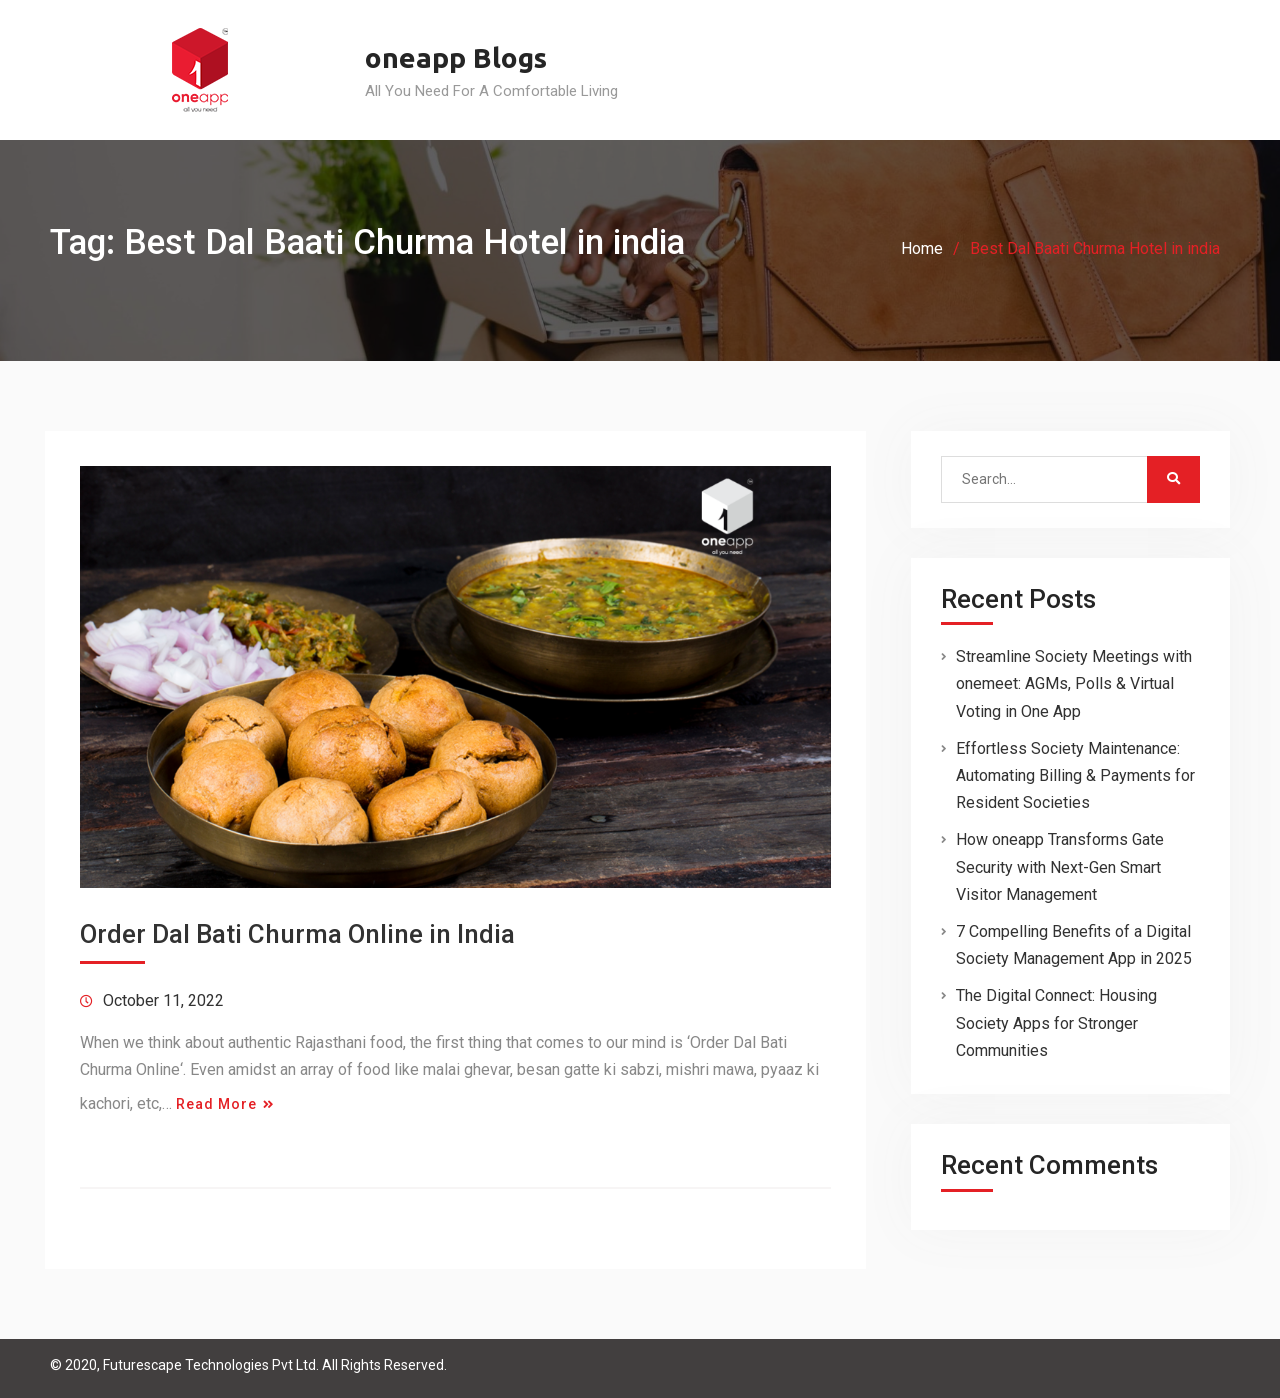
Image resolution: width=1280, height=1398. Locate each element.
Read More (216, 1104)
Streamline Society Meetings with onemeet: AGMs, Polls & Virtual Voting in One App (1074, 683)
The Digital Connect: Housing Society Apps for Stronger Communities (1056, 1022)
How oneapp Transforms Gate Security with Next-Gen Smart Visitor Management (1060, 866)
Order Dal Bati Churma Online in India (297, 934)
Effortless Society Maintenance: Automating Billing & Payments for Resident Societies (1075, 775)
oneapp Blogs (456, 57)
